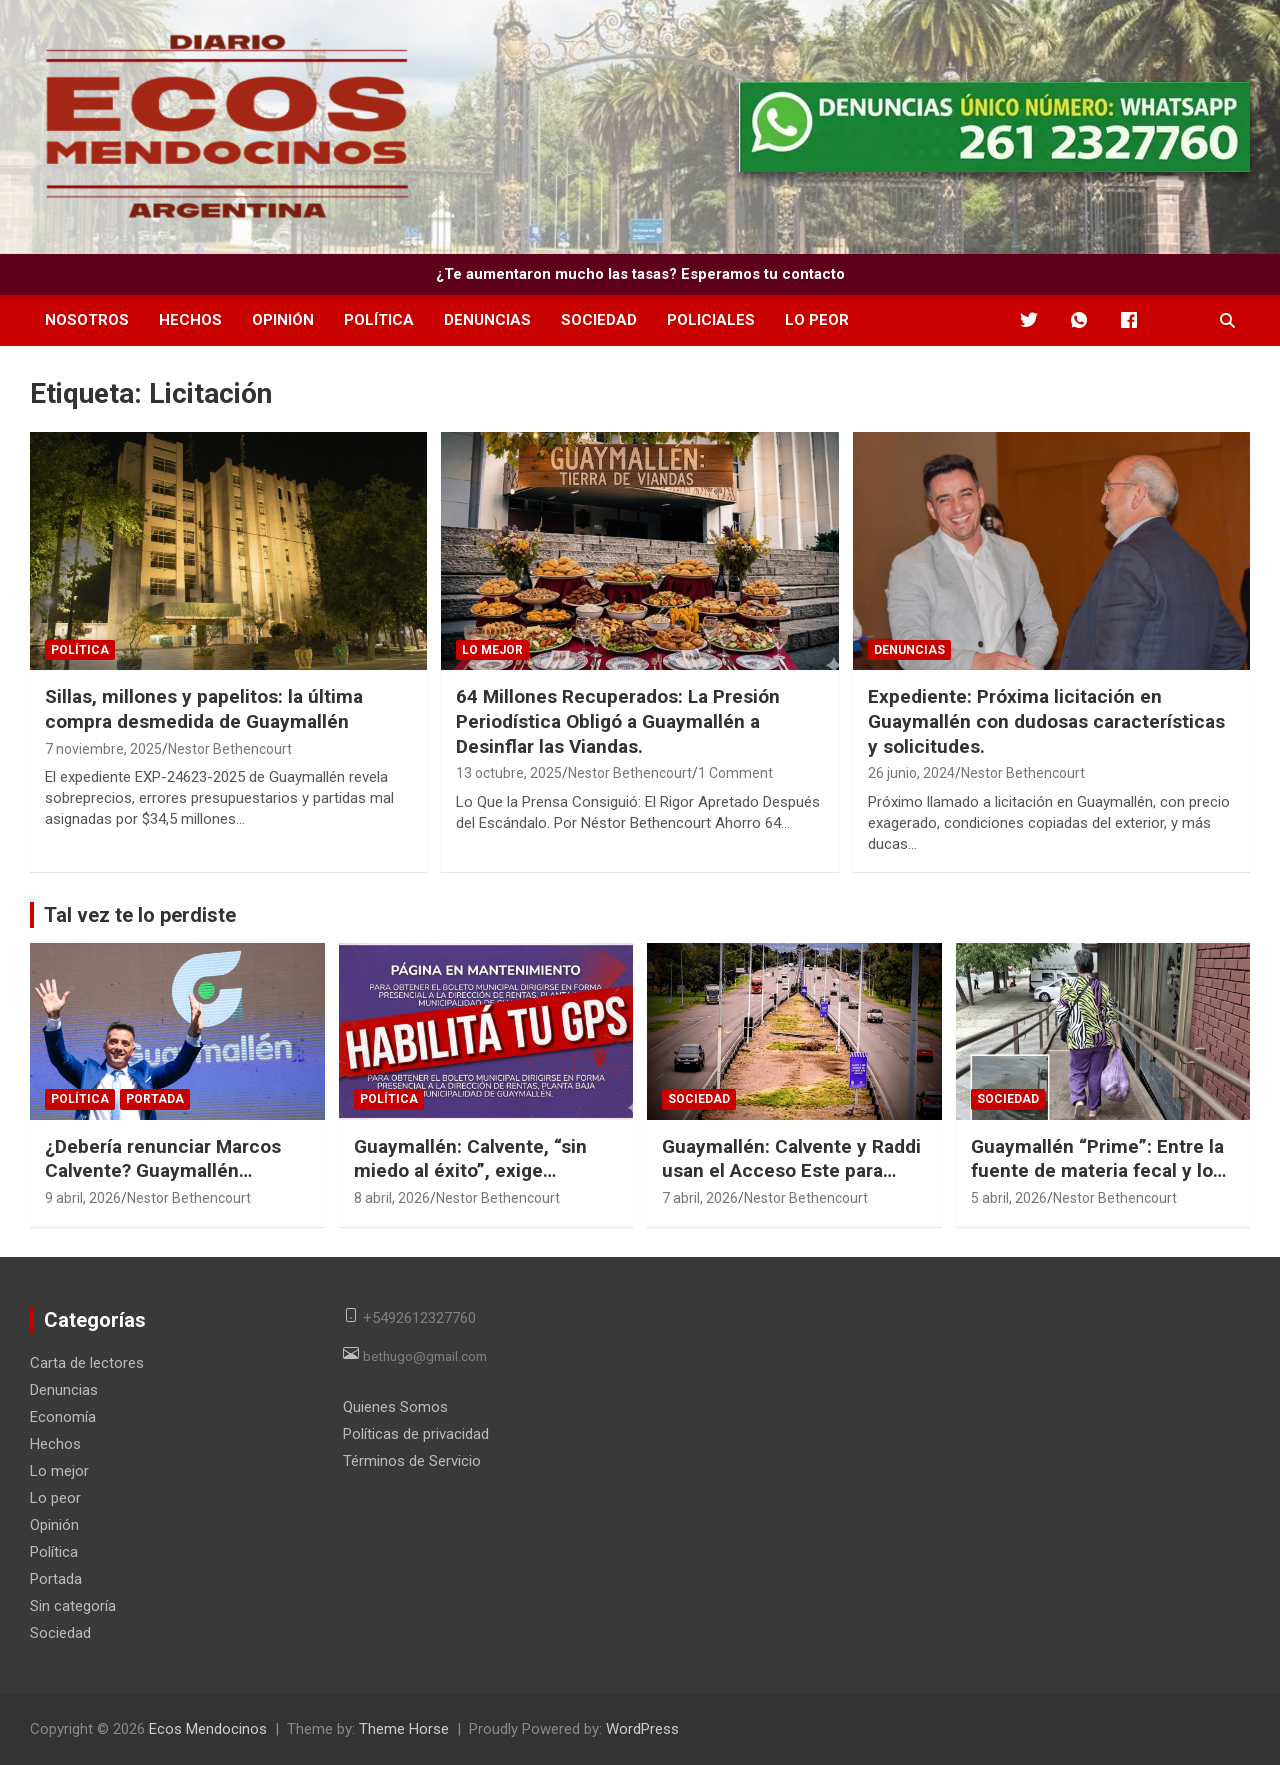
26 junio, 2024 (911, 773)
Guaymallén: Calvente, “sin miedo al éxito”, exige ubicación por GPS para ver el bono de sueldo (483, 1183)
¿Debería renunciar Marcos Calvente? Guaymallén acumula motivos (163, 1171)
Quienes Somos (395, 1407)
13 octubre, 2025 (509, 773)
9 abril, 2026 (83, 1198)
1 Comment (735, 773)
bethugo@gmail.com (425, 1355)
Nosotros (87, 320)
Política (379, 320)
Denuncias (487, 320)
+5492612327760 (419, 1317)
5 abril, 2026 (1009, 1198)
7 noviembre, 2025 (103, 749)
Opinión (283, 320)
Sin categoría (73, 1606)
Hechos (190, 320)
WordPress (642, 1729)
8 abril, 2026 (392, 1198)
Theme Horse (404, 1729)
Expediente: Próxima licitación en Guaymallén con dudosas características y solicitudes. (1046, 721)
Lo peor (817, 320)
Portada (155, 1099)
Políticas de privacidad (416, 1434)
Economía (63, 1417)
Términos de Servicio (412, 1461)
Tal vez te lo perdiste (140, 915)
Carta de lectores (87, 1363)
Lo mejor (492, 650)
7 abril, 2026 (700, 1198)
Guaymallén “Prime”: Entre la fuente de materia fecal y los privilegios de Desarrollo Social (1097, 1183)
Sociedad (599, 320)
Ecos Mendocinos (208, 1729)
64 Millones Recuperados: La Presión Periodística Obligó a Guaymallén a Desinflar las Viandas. (618, 721)
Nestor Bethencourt (230, 749)
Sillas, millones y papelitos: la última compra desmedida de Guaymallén (204, 709)
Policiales (711, 320)
